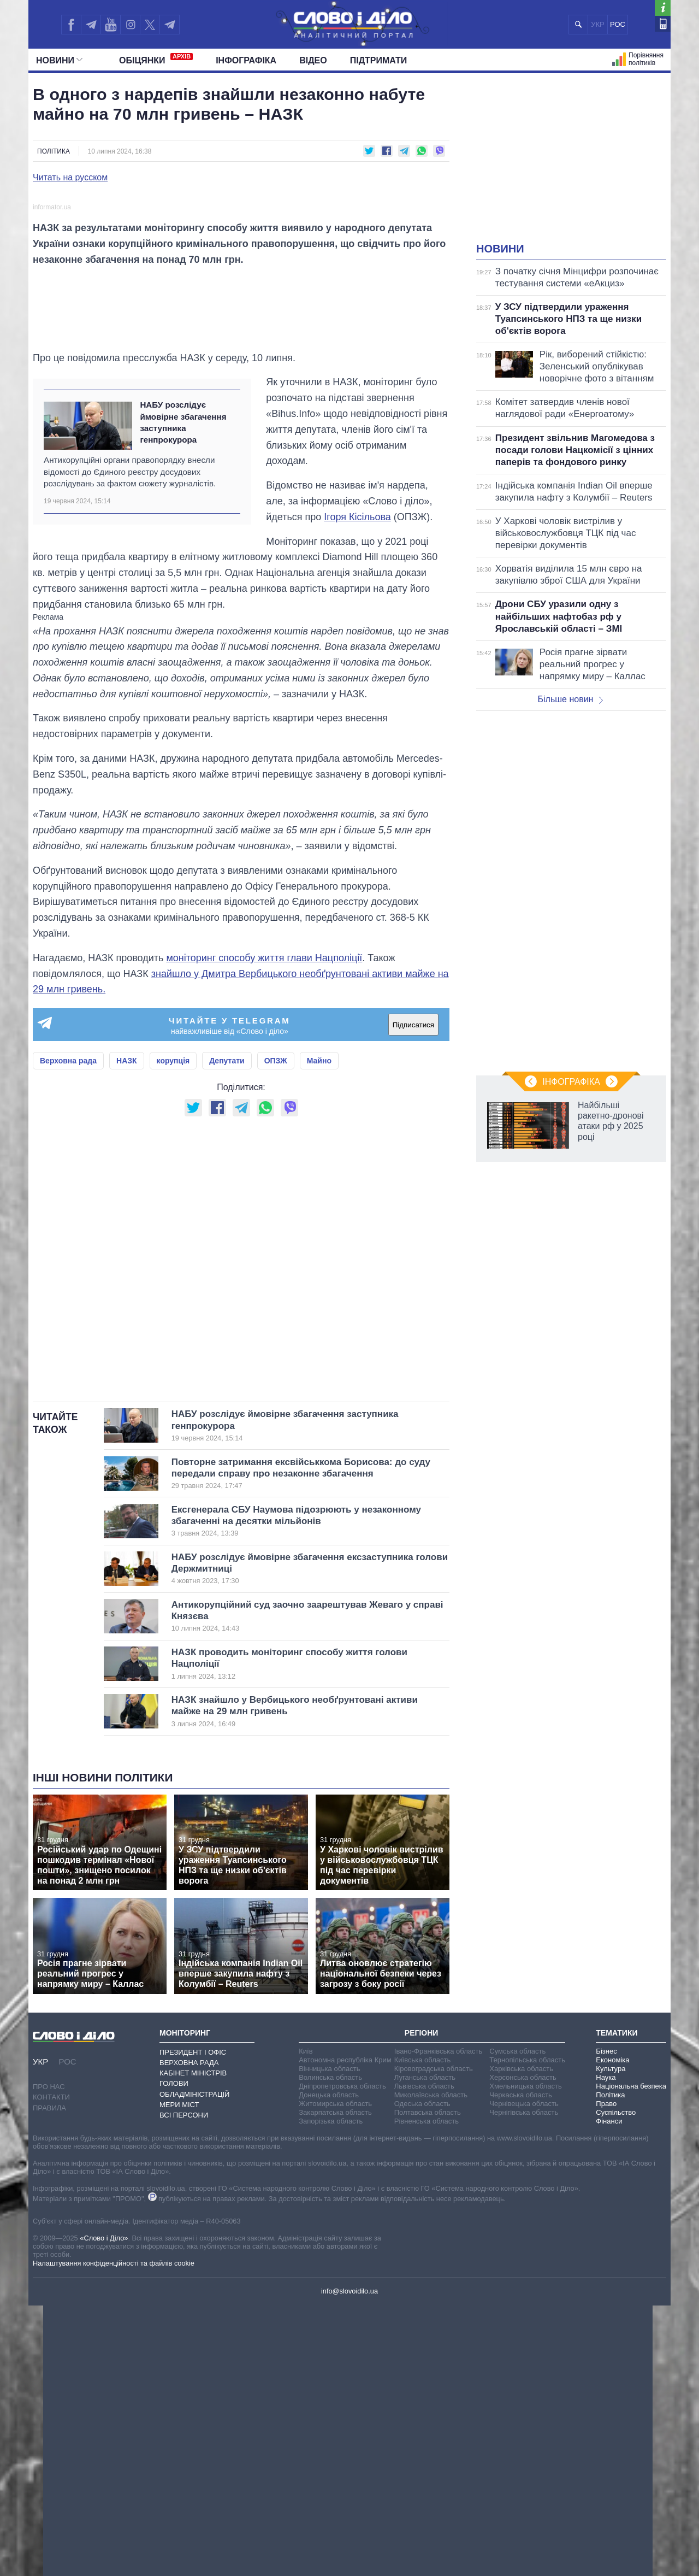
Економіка (612, 2330)
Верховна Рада (189, 2334)
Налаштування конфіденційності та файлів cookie (113, 2534)
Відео (313, 60)
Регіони (422, 2303)
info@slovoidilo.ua (349, 2562)
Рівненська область (426, 2391)
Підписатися (413, 1295)
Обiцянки (156, 59)
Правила (49, 2378)
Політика (53, 151)
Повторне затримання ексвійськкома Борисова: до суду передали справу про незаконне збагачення (300, 1744)
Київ (305, 2322)
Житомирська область (335, 2374)
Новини (59, 60)
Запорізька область (331, 2391)
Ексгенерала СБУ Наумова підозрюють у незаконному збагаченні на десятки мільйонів (296, 1792)
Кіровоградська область (433, 2339)
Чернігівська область (523, 2383)
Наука (605, 2348)
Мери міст (179, 2375)
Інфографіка (246, 60)
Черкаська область (520, 2365)
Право (606, 2374)
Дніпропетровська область (342, 2356)
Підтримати (378, 60)
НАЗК (126, 1331)
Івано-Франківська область (438, 2322)
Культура (610, 2339)
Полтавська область (427, 2383)
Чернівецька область (523, 2374)
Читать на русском (70, 177)
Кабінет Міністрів (193, 2344)
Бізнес (606, 2322)
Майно (319, 1331)
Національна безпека (631, 2356)
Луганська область (424, 2348)
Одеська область (422, 2374)
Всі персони (183, 2386)
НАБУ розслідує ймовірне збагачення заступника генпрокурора (183, 693)
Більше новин (570, 699)
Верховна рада (68, 1331)
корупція (173, 1331)
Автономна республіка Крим (345, 2330)
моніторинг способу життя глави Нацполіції (264, 1229)
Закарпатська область (335, 2383)
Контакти (51, 2368)
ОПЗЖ (275, 1331)
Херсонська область (522, 2348)
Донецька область (329, 2365)
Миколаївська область (430, 2365)
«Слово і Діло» (104, 2508)
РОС (617, 24)
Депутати (226, 1331)
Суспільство (616, 2383)
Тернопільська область (527, 2330)
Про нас (49, 2358)
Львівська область (424, 2356)
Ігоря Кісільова (357, 787)
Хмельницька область (525, 2356)
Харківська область (521, 2339)
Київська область (422, 2330)
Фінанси (609, 2391)
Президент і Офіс (192, 2323)
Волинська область (330, 2348)
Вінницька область (329, 2339)
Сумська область (517, 2322)
